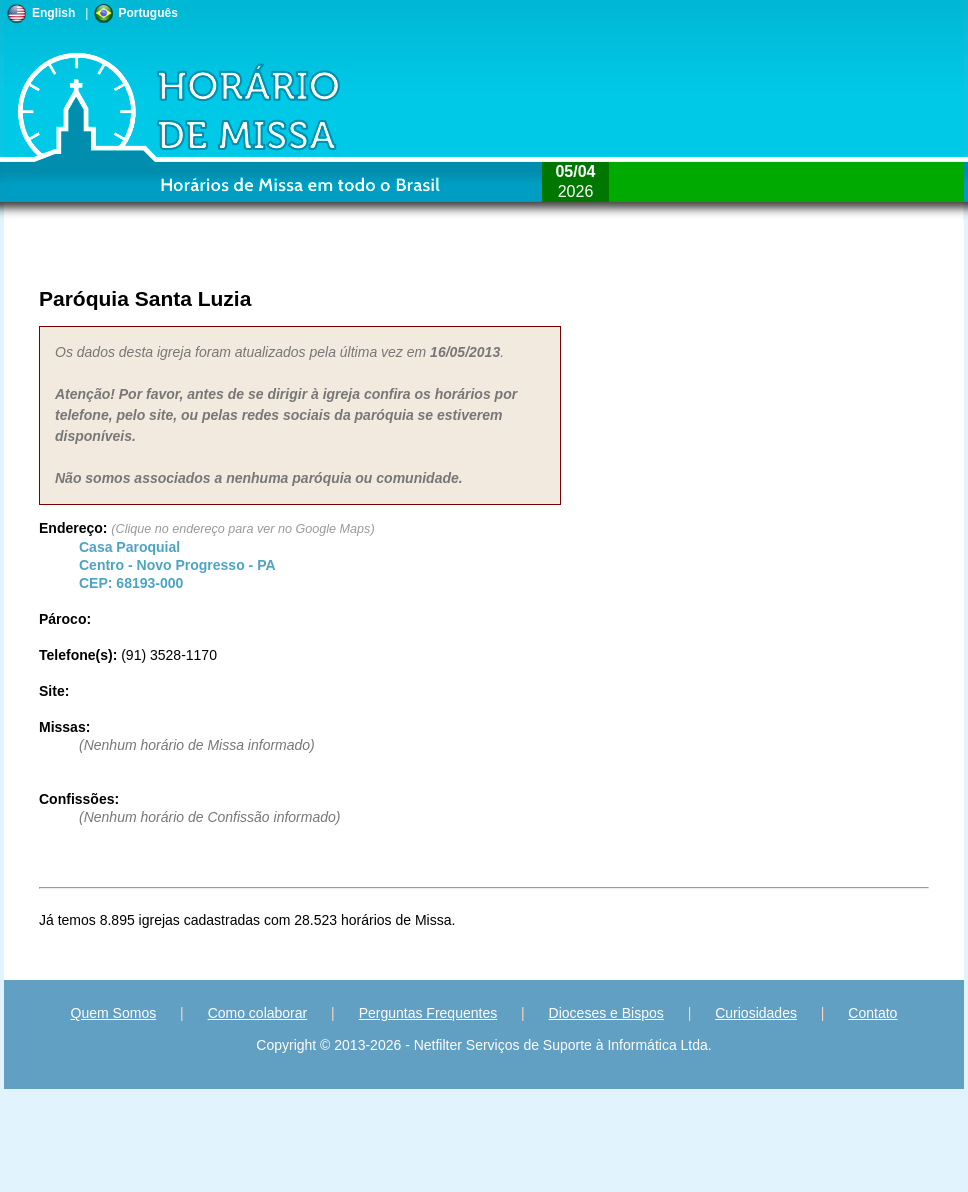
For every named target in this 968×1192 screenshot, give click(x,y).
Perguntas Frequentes (428, 1013)
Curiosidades (756, 1013)
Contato (872, 1013)
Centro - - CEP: (177, 565)
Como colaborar (258, 1013)
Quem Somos (114, 1013)
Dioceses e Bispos (606, 1013)
